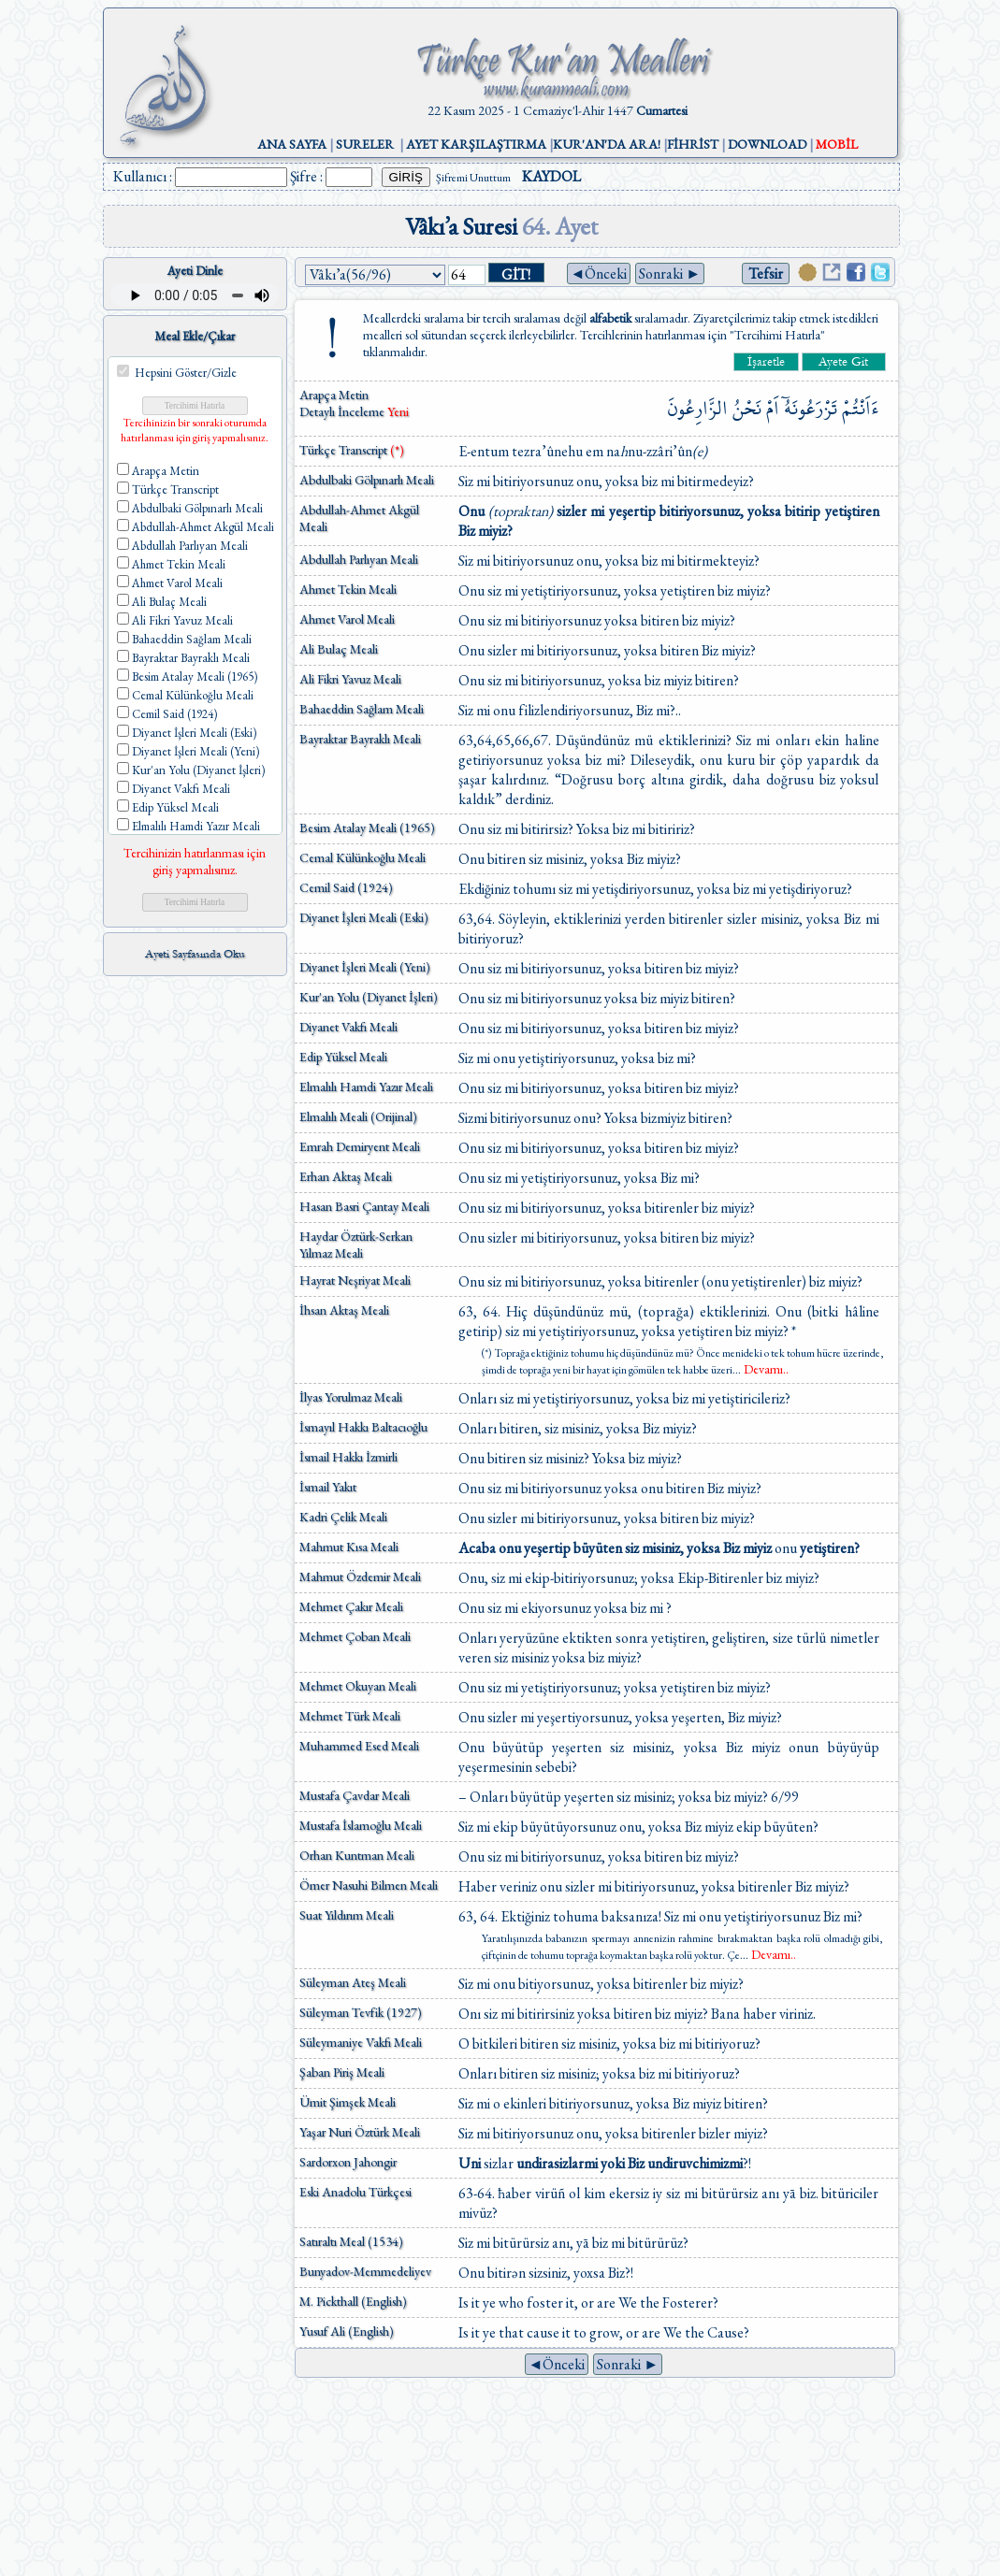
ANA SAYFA (291, 144)
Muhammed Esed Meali (359, 1745)
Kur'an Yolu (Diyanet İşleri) (368, 996)
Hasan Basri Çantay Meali (364, 1206)
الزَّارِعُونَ (698, 408)
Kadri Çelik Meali (343, 1516)
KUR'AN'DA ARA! (606, 144)
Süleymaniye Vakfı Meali (360, 2042)
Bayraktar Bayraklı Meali (360, 738)
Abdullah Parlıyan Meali (358, 559)
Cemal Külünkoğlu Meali (362, 857)
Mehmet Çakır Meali (351, 1606)
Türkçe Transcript (351, 449)
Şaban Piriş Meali (341, 2072)
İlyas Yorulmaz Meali (350, 1397)
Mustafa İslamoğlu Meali (360, 1825)
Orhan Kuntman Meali (356, 1855)
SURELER (365, 144)
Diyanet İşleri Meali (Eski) (363, 917)
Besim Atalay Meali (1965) (367, 827)
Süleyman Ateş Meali (352, 1982)
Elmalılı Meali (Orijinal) (358, 1116)
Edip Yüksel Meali (343, 1056)
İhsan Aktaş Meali (344, 1310)
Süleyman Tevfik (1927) (360, 2012)
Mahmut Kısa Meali (349, 1546)
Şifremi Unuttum (473, 177)
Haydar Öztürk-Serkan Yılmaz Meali (356, 1244)
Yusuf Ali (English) (346, 2331)
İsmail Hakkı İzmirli (348, 1456)
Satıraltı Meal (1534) (351, 2241)
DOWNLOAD (767, 144)
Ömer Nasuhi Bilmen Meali (368, 1885)
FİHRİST (692, 144)
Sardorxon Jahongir (348, 2161)
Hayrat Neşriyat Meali (355, 1280)
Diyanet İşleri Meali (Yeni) (364, 966)
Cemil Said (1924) (346, 887)
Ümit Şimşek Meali (347, 2102)
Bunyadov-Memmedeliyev (365, 2271)
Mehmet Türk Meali (349, 1715)
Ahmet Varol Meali (347, 619)
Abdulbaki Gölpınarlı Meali (366, 479)
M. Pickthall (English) (353, 2301)
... (760, 1369)
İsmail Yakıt (327, 1486)
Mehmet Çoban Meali (355, 1636)
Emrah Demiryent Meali (359, 1146)
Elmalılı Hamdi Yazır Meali (366, 1086)
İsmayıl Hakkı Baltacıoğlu (363, 1426)
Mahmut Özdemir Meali (360, 1576)
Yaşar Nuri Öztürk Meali (359, 2131)
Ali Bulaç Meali (338, 648)
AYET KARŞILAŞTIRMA (476, 144)
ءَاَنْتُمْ (860, 408)
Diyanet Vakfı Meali (348, 1026)
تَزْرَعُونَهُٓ (810, 408)
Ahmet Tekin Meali (348, 589)
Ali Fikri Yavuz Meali (350, 678)
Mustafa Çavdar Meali (354, 1795)
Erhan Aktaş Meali (345, 1176)
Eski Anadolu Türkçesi (355, 2191)
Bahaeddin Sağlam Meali (361, 708)
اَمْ (772, 408)
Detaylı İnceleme (343, 411)
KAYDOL (551, 176)
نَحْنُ (746, 408)
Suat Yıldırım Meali (346, 1915)
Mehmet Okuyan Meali (357, 1685)
